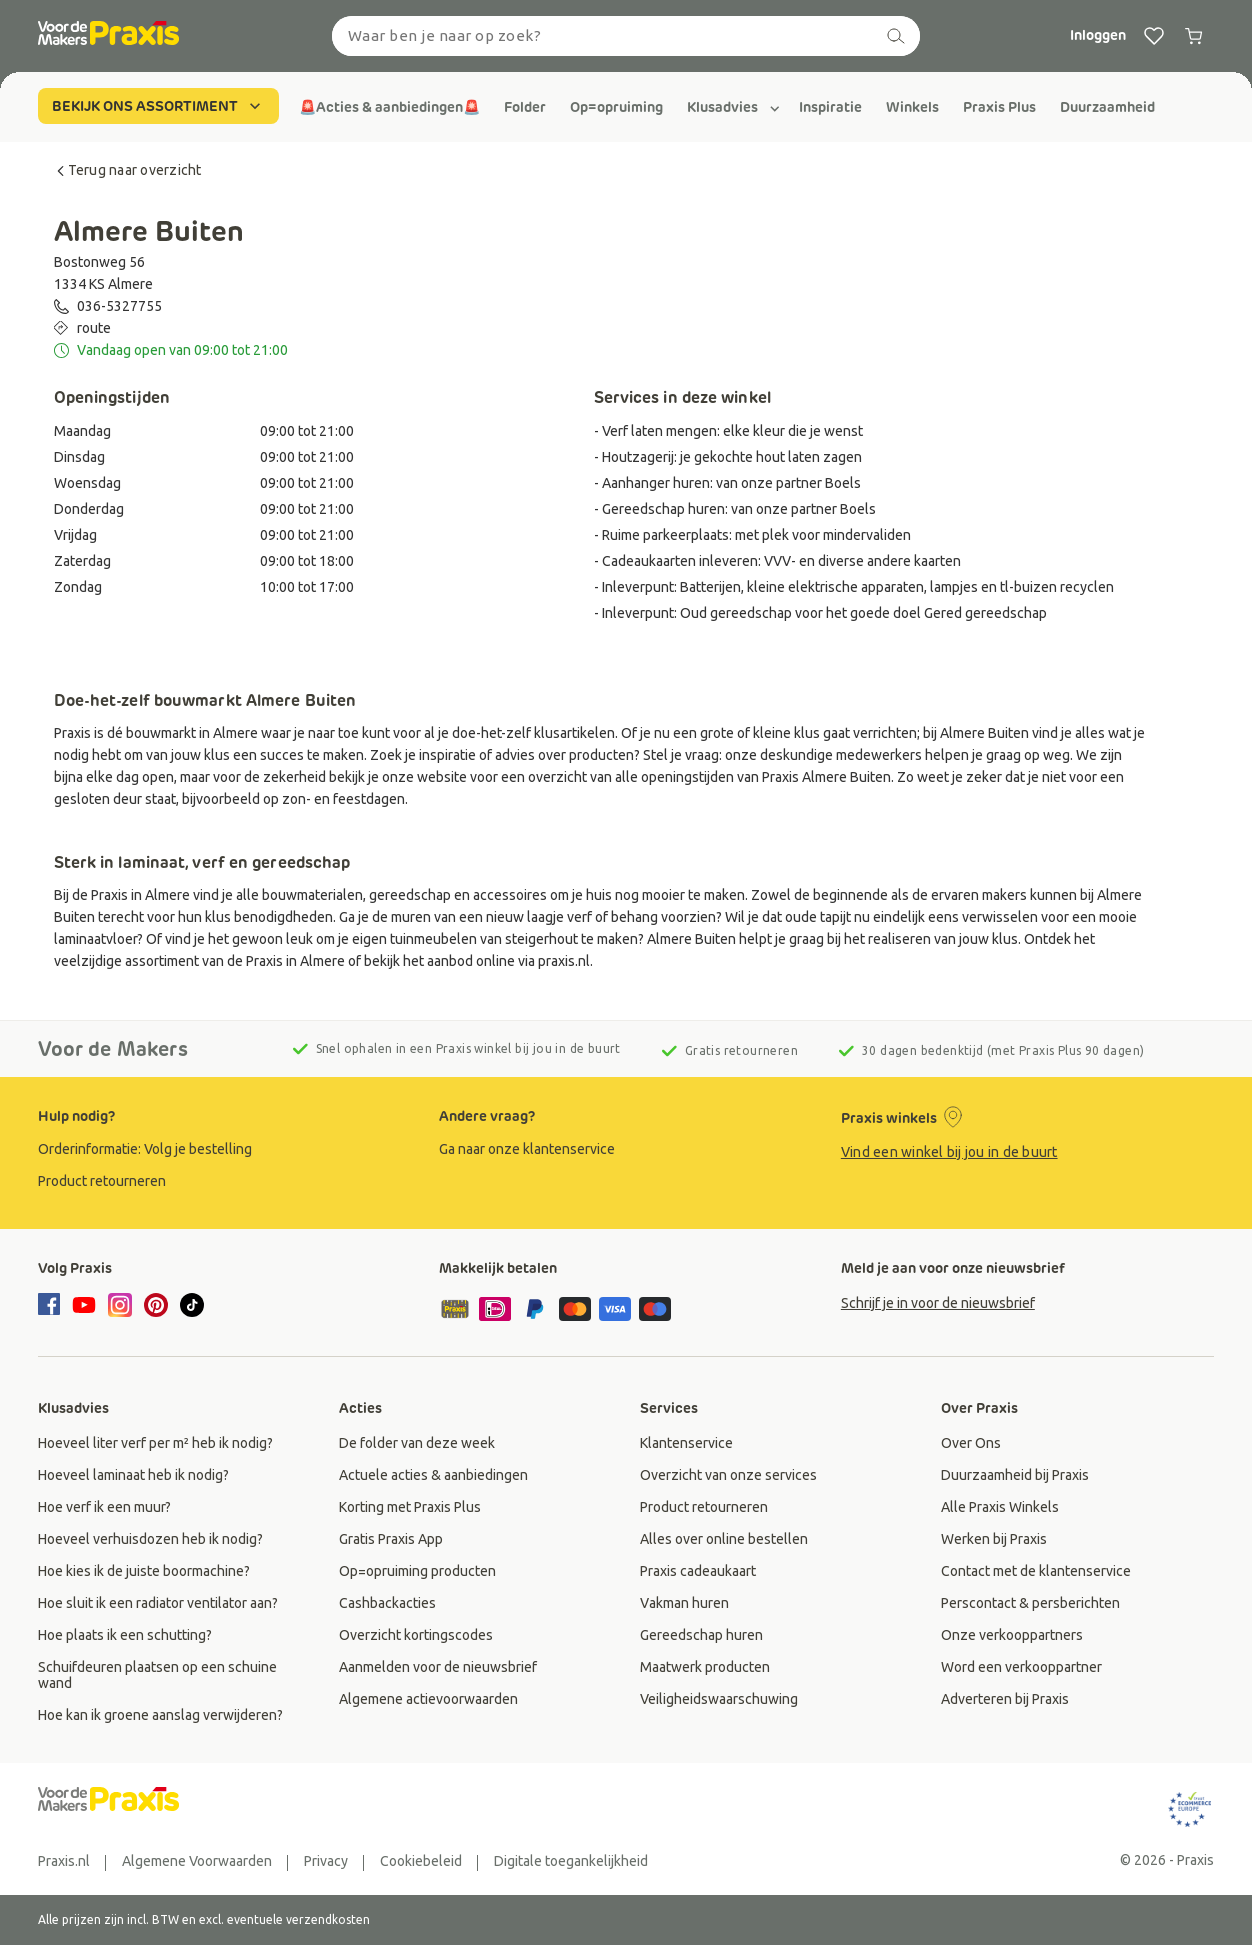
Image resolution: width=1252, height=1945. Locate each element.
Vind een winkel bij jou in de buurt (949, 1152)
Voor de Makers (113, 1049)
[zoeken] (896, 36)
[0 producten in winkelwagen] (1194, 36)
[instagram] (120, 1305)
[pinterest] (156, 1305)
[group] (389, 107)
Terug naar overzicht (128, 170)
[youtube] (84, 1305)
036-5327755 (119, 306)
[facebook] (52, 1306)
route (94, 328)
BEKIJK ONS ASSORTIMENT (158, 106)
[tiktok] (192, 1305)
